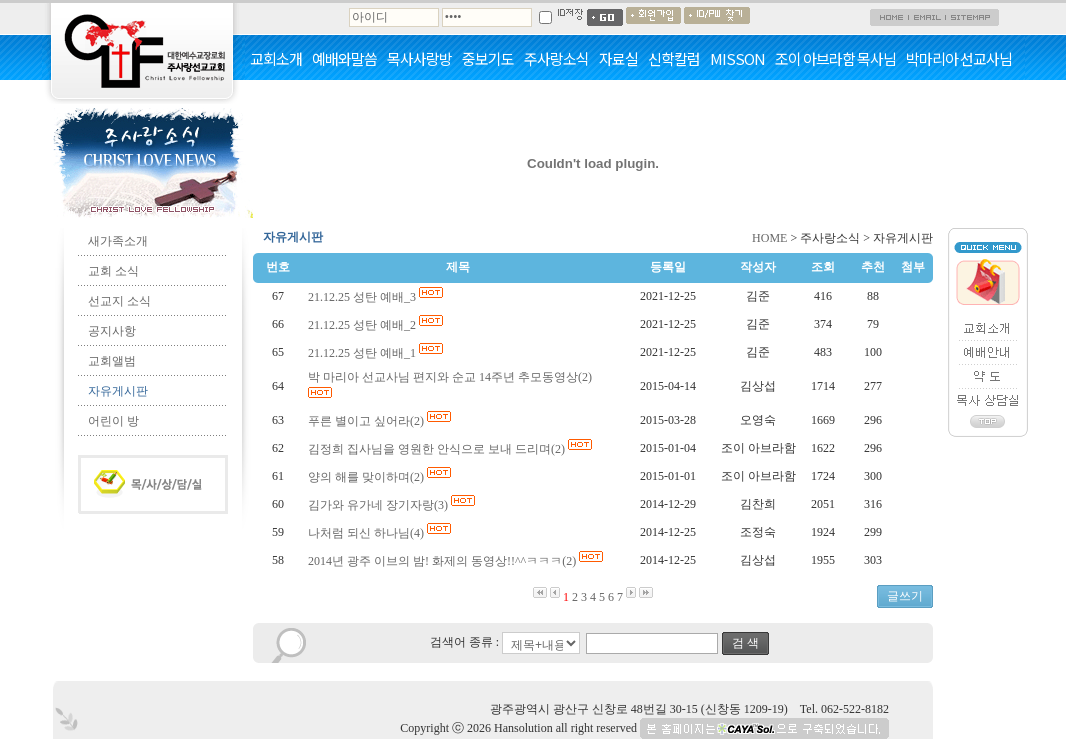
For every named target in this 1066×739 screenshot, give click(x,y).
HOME (769, 238)
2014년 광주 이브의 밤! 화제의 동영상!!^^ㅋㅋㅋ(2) (457, 561)
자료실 (618, 59)
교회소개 (276, 59)
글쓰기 (905, 596)
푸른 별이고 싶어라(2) (381, 421)
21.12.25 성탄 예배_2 (377, 325)
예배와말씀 (344, 59)
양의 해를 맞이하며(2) (381, 477)
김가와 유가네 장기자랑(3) (393, 505)
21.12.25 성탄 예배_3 (377, 297)
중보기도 (488, 59)
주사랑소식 (556, 59)
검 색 (745, 643)
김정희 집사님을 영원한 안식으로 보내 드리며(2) (451, 449)
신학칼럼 (674, 59)
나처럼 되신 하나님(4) (381, 533)
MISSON (737, 59)
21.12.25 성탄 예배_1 (377, 353)
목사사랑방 (419, 59)
